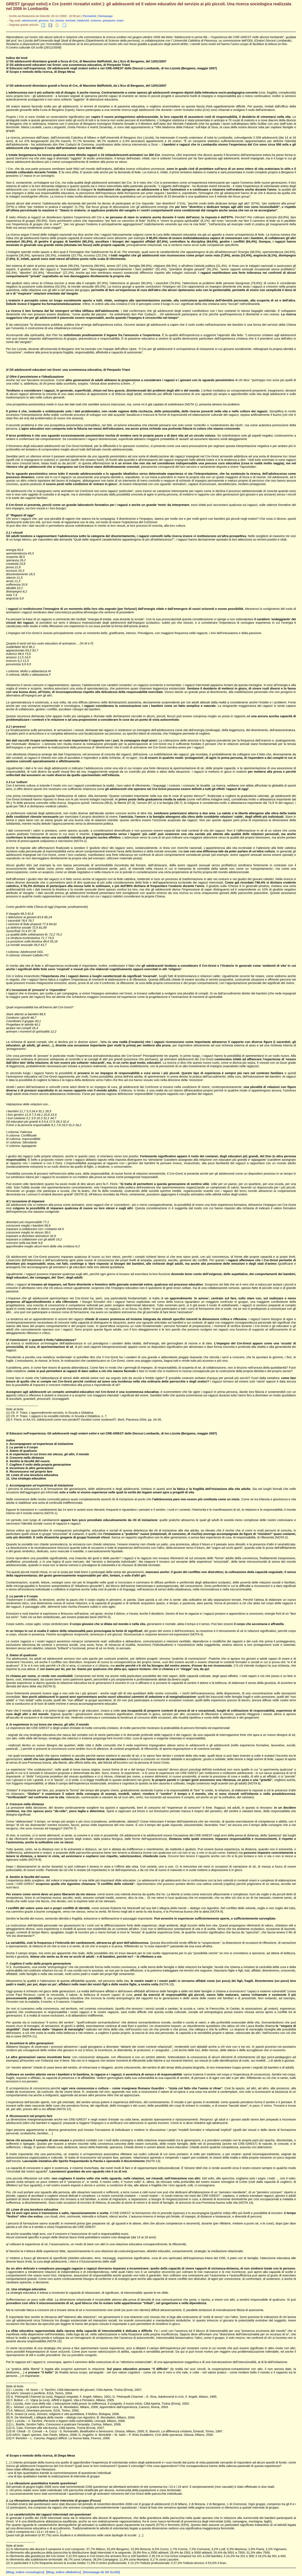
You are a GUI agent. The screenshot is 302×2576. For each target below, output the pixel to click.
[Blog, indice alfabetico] (63, 2572)
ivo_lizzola (57, 20)
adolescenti (29, 20)
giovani (43, 20)
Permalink (89, 16)
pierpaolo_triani (113, 20)
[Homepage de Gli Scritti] (101, 2572)
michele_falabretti (77, 20)
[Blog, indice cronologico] (25, 2572)
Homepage (105, 16)
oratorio (96, 20)
